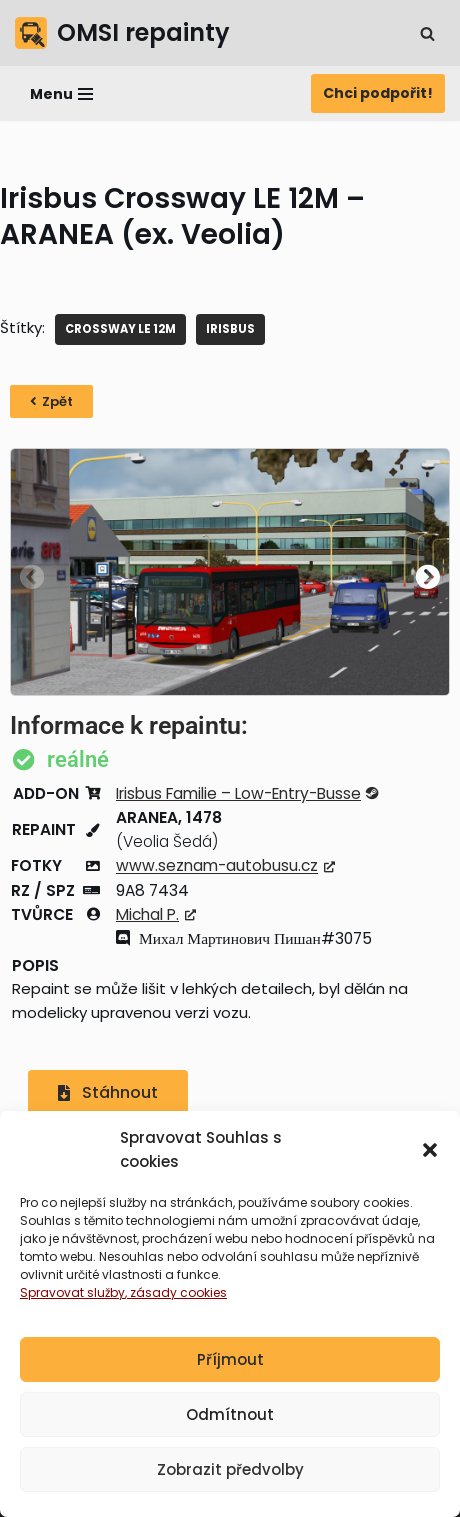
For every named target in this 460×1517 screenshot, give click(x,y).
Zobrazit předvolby (230, 1470)
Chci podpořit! (378, 93)
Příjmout (230, 1360)
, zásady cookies (176, 1293)
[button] (430, 1151)
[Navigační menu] (61, 94)
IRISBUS (230, 329)
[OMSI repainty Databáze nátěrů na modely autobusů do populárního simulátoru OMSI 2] (122, 33)
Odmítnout (230, 1415)
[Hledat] (427, 33)
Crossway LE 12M (120, 329)
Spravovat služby (72, 1293)
